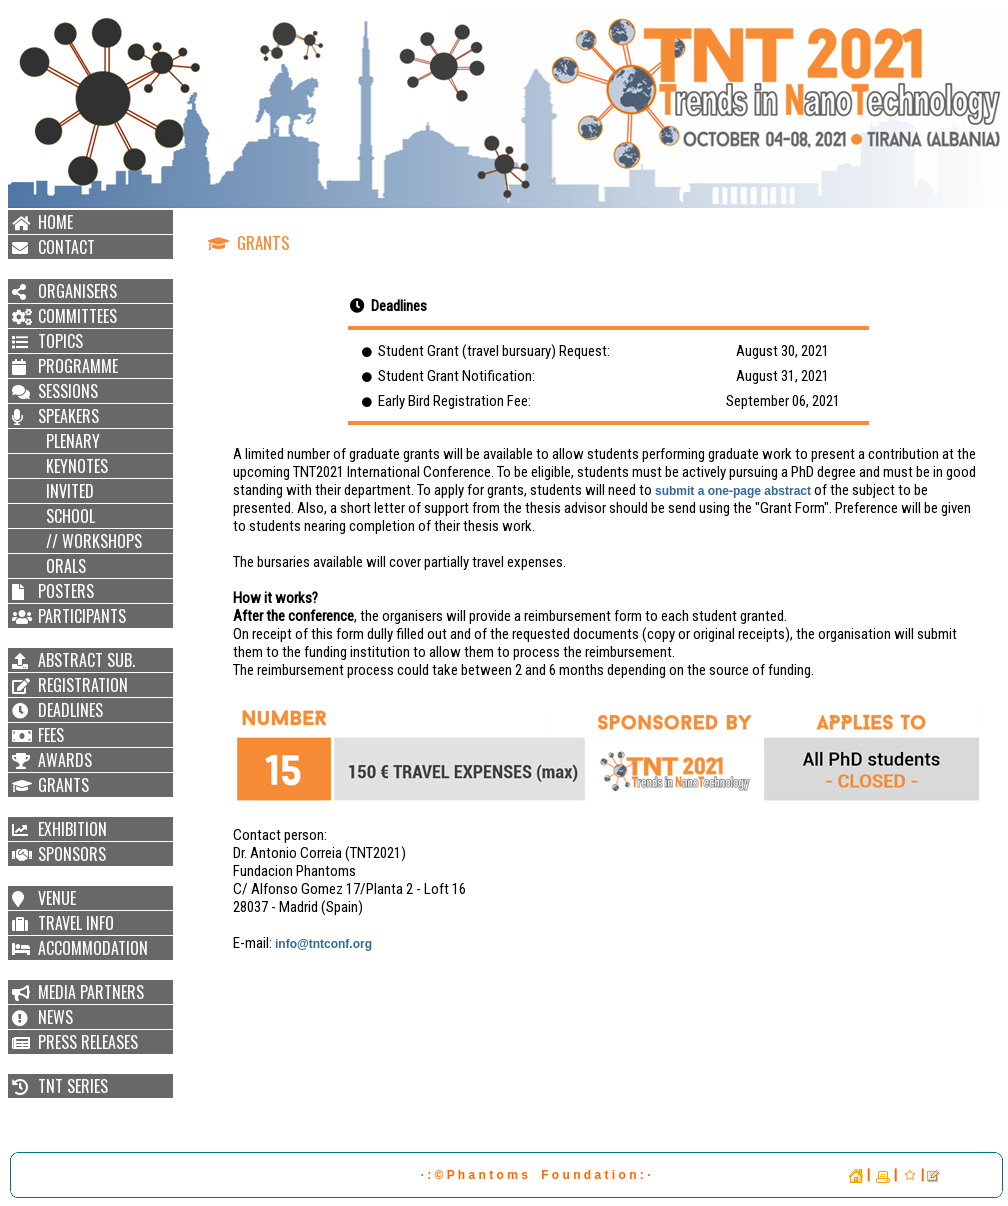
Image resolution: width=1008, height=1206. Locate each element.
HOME (55, 222)
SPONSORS (72, 854)
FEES (51, 735)
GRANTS (63, 785)
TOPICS (60, 341)
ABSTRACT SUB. (86, 660)
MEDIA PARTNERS (91, 992)
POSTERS (66, 591)
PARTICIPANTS (82, 616)
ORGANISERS (77, 291)
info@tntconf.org (323, 944)
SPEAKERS (68, 416)
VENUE (57, 898)
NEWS (55, 1017)
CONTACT (66, 247)
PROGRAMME (78, 366)
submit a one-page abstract (734, 491)
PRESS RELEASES (88, 1042)
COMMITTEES (77, 316)
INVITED (66, 491)
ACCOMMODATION (93, 948)
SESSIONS (68, 391)
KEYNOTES (73, 466)
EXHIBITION (72, 829)
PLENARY (69, 441)
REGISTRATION (83, 685)
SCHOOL (66, 516)
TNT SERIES (73, 1086)
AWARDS (65, 760)
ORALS (62, 566)
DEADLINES (70, 710)
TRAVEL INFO (76, 923)
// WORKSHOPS (90, 541)
